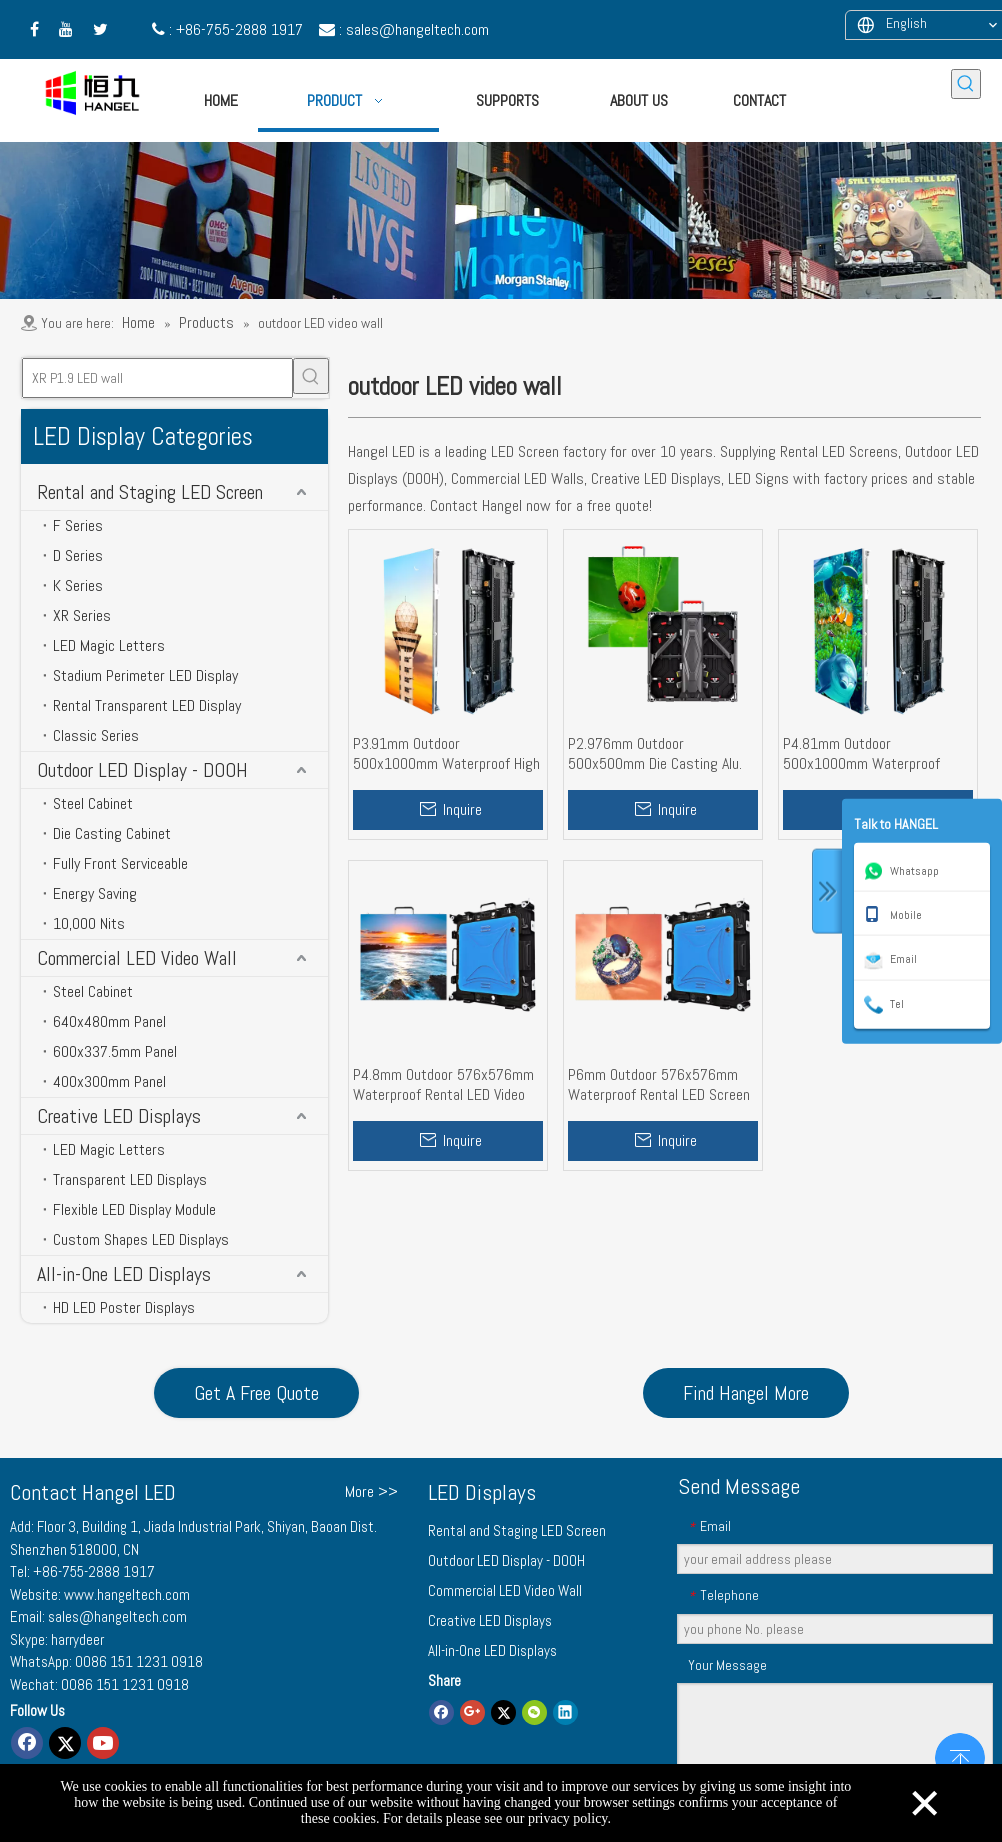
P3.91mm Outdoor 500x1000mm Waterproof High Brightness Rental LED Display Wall (446, 754)
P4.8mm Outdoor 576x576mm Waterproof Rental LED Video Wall (443, 1085)
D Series (78, 555)
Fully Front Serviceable (120, 863)
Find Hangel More (746, 1393)
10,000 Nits (89, 923)
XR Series (82, 615)
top (960, 1756)
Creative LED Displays (119, 1116)
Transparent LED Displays (130, 1179)
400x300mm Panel (109, 1081)
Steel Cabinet (93, 803)
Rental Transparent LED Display (147, 705)
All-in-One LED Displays (124, 1274)
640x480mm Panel (109, 1021)
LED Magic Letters (109, 645)
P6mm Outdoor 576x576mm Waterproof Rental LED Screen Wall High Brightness (659, 1085)
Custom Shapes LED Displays (141, 1239)
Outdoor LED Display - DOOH (142, 770)
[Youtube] (103, 1743)
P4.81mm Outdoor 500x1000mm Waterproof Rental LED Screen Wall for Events (863, 754)
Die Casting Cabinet (112, 833)
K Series (78, 585)
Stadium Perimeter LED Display (145, 675)
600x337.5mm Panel (115, 1051)
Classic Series (96, 735)
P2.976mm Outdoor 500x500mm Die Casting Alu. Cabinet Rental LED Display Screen (655, 754)
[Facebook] (27, 1743)
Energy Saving (95, 893)
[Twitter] (65, 1743)
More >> (371, 1492)
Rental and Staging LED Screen (150, 492)
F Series (78, 525)
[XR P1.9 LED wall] (157, 378)
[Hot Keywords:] (966, 84)
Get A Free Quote (256, 1393)
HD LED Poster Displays (124, 1307)
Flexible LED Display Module (134, 1209)
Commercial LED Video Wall (137, 958)
